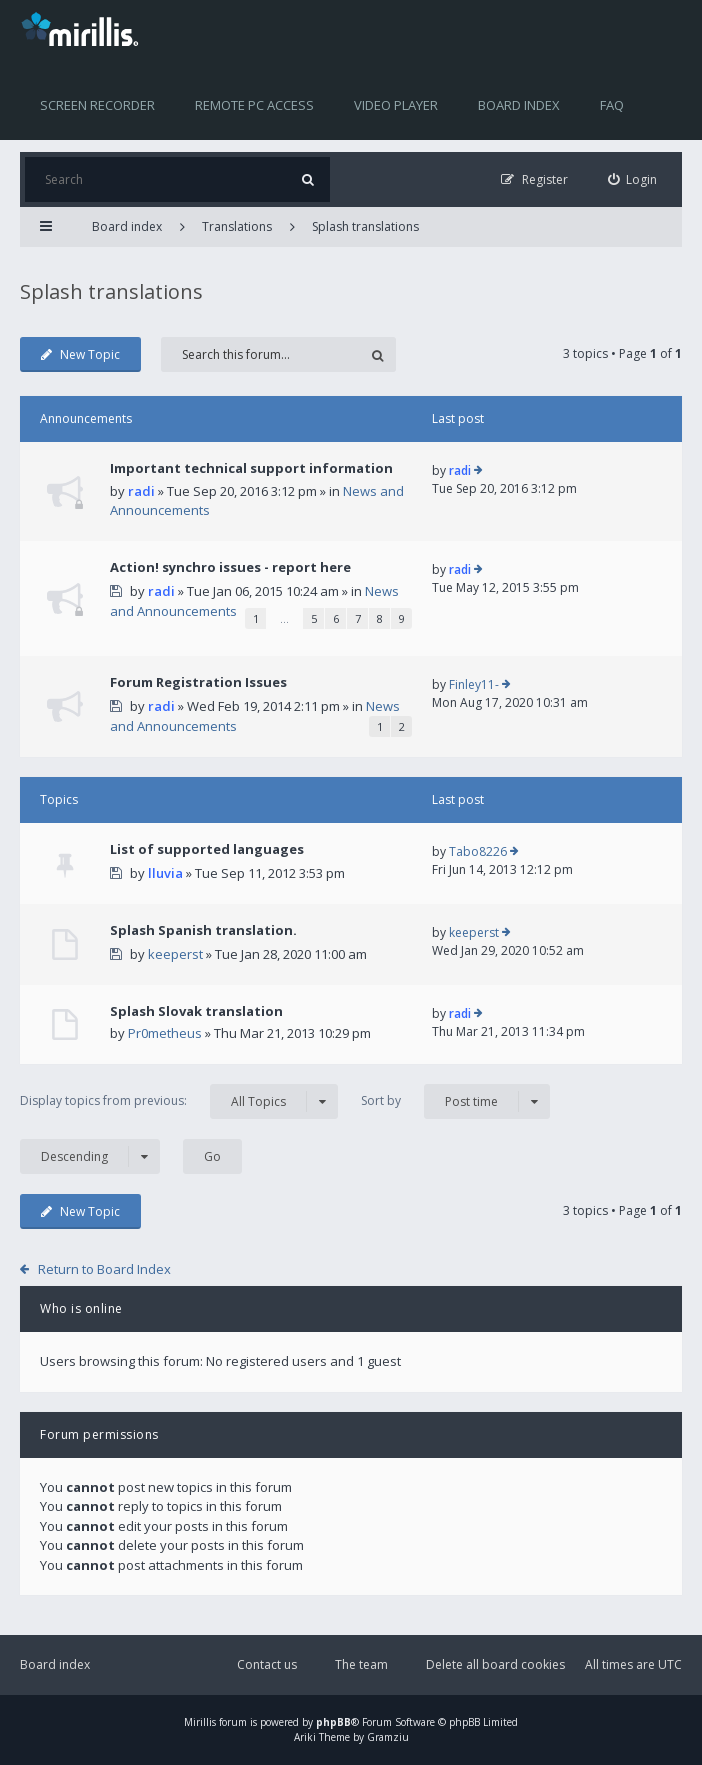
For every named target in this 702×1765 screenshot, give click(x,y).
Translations (237, 226)
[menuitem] (633, 179)
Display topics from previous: (179, 1101)
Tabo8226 (478, 851)
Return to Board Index (104, 1269)
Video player (396, 105)
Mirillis (200, 1722)
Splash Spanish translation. (203, 930)
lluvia (165, 873)
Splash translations (365, 226)
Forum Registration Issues (198, 682)
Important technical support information (251, 468)
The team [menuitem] (361, 1664)
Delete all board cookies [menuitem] (495, 1664)
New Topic (80, 354)
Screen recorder (97, 105)
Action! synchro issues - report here (230, 567)
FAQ (612, 105)
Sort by (455, 1101)
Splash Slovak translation (196, 1011)
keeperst (175, 954)
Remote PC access (254, 105)
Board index (519, 105)
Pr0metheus (165, 1033)
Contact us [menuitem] (267, 1664)
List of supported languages (207, 849)
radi (141, 491)
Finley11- (474, 684)
